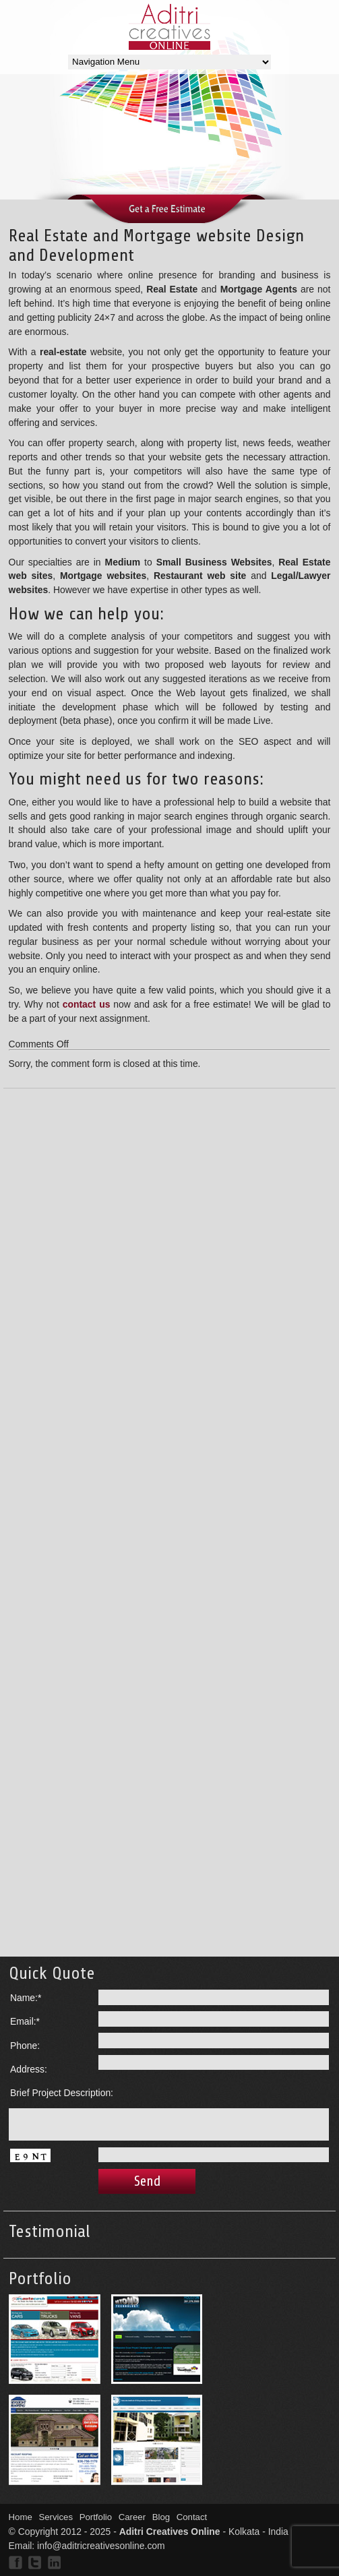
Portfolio (96, 2517)
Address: (28, 2069)
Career (132, 2517)
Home (20, 2517)
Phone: (25, 2045)
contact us (87, 1004)
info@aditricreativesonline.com (101, 2545)
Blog (161, 2517)
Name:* (25, 1997)
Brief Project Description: (61, 2092)
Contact (192, 2517)
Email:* (25, 2021)
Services (55, 2517)
